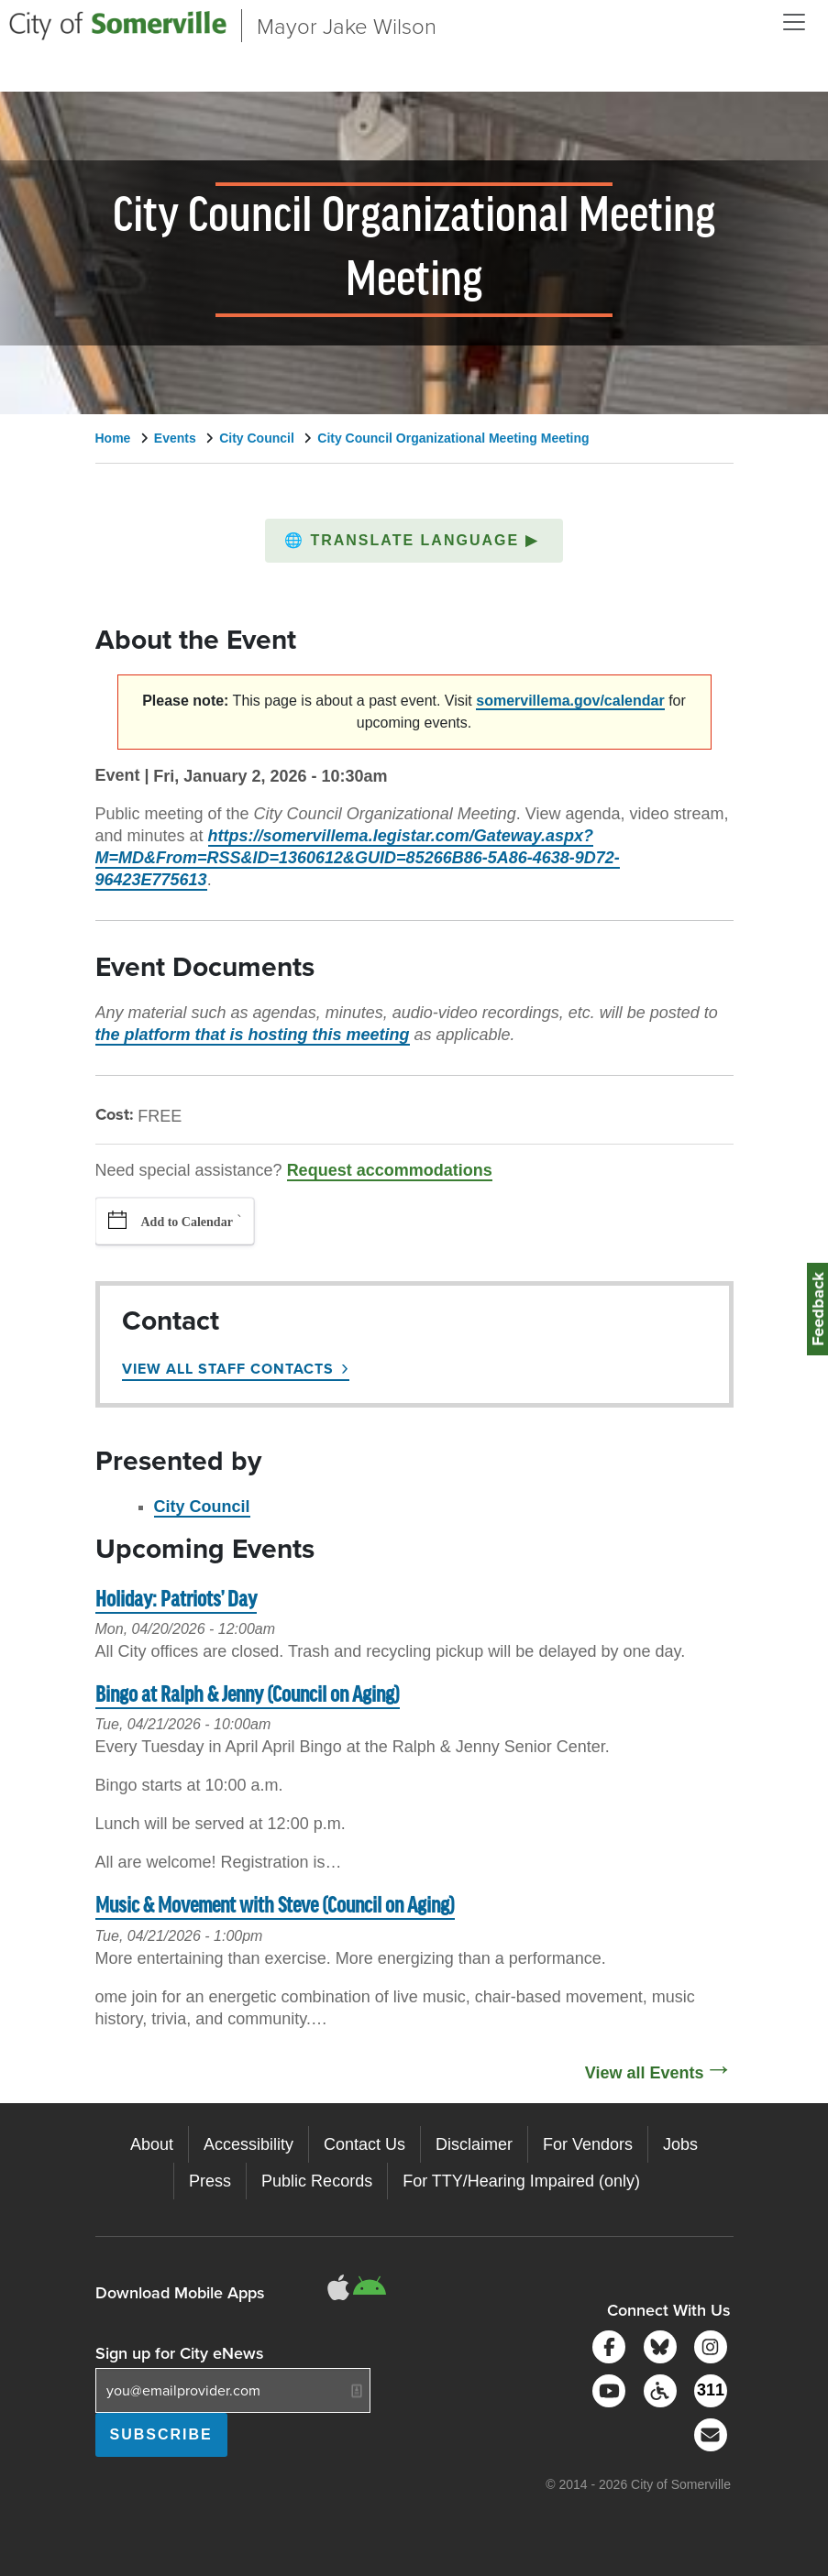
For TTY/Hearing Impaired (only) (521, 2181)
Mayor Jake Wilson (346, 25)
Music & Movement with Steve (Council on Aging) (275, 1906)
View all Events (644, 2073)
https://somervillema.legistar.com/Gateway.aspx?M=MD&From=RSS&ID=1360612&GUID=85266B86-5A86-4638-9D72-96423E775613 (357, 858)
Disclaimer (474, 2144)
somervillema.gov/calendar (570, 700)
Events (175, 438)
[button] (414, 541)
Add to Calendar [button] (187, 1222)
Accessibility (248, 2144)
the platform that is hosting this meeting (252, 1034)
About (151, 2144)
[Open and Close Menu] (794, 22)
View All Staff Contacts (228, 1368)
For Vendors (588, 2144)
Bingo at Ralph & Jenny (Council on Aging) (247, 1695)
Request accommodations (389, 1170)
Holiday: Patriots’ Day (176, 1600)
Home (113, 438)
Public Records (316, 2181)
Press (210, 2181)
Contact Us (364, 2144)
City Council (256, 438)
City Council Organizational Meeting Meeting (453, 438)
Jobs (680, 2144)
